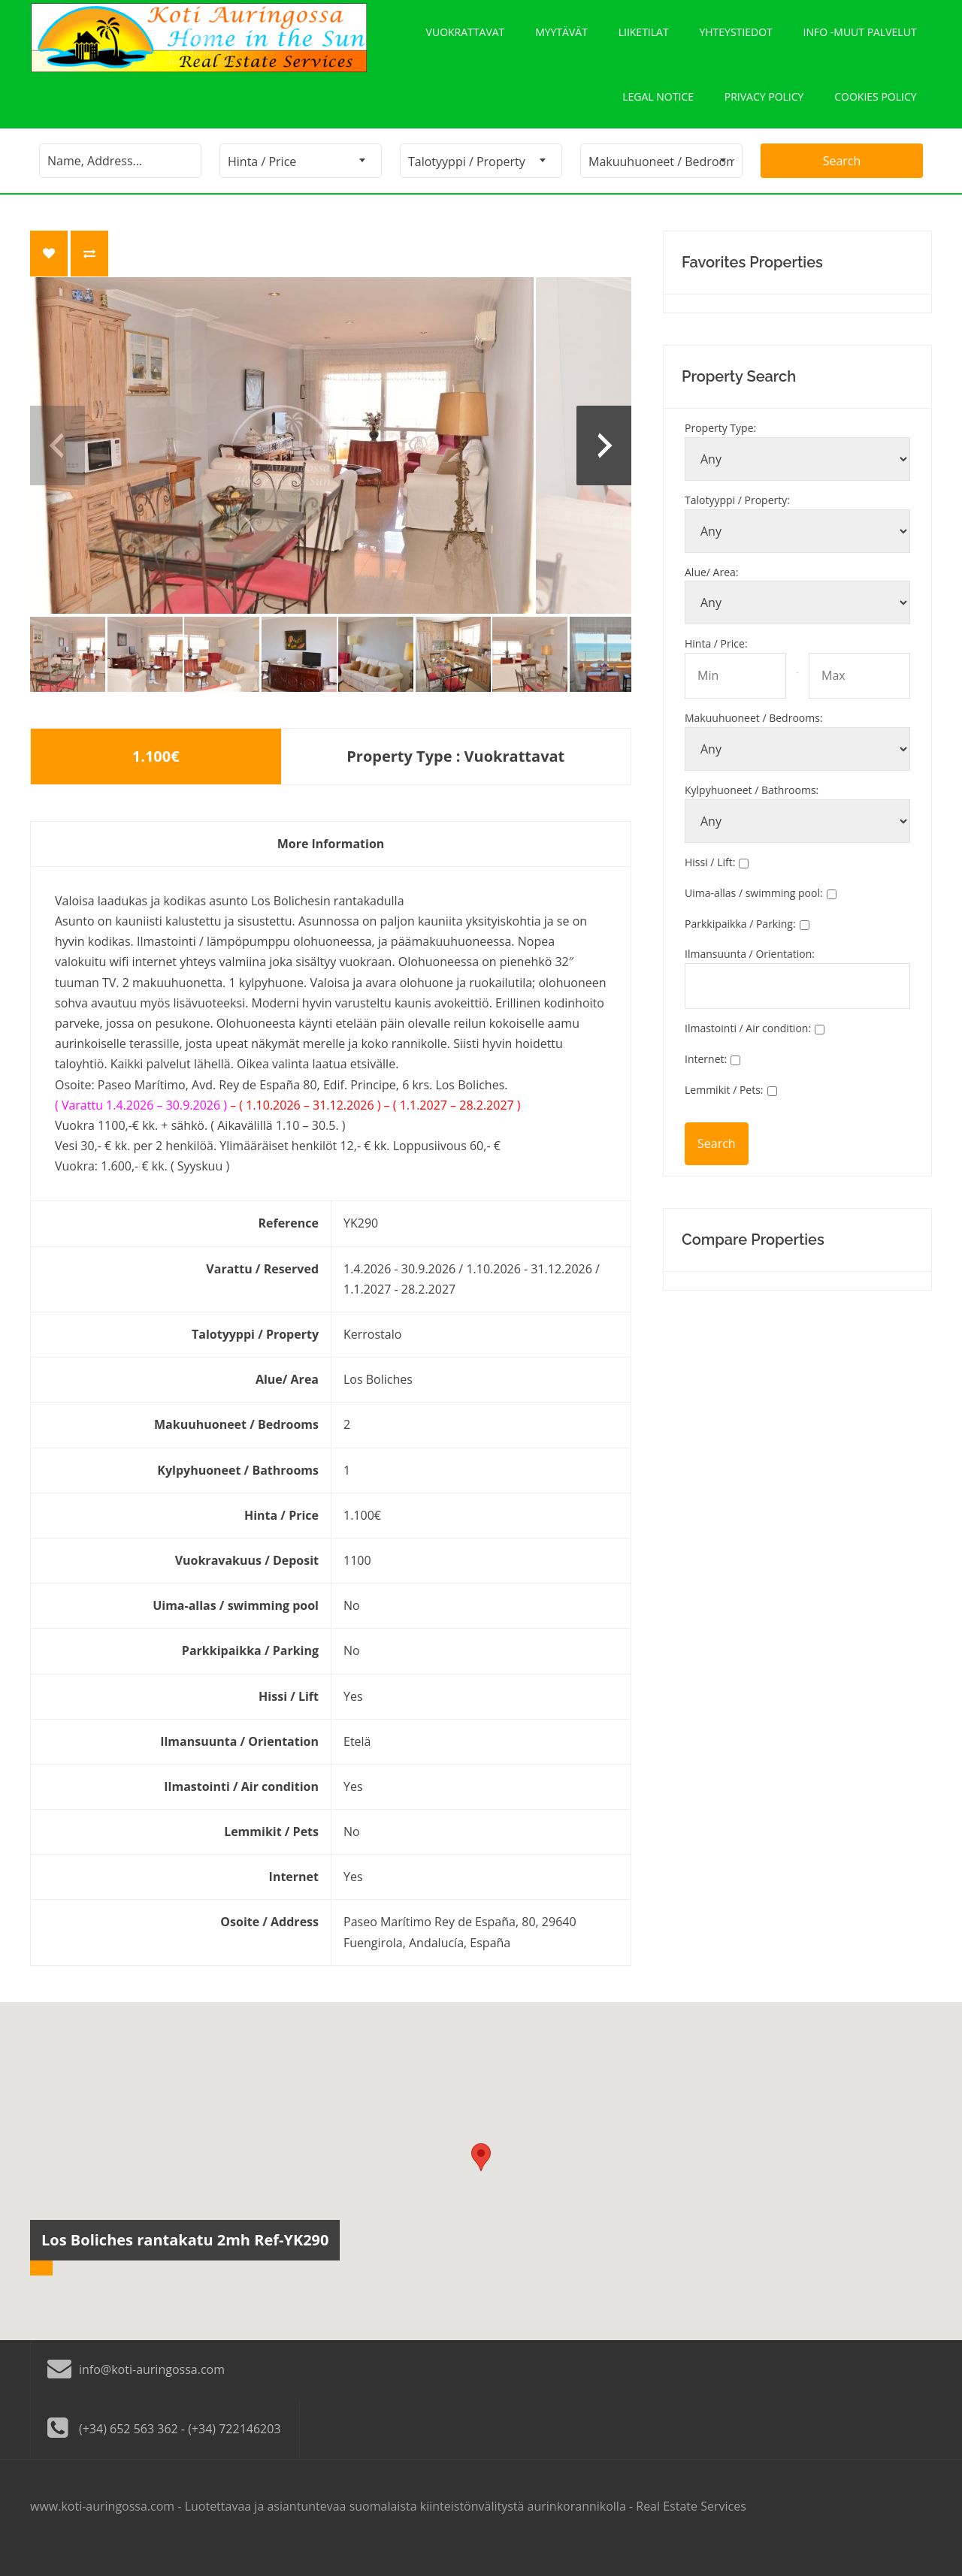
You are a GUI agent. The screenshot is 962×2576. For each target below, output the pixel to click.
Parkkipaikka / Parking (740, 947)
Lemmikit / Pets (724, 1113)
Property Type (720, 451)
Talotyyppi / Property (737, 523)
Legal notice (657, 114)
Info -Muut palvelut (860, 38)
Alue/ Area (712, 595)
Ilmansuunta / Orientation (750, 977)
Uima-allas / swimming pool (754, 916)
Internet (706, 1082)
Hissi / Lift (710, 885)
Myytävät (561, 38)
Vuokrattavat (464, 38)
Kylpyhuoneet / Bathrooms (751, 813)
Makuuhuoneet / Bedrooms (754, 741)
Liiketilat (644, 38)
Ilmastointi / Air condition (748, 1051)
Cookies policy (875, 114)
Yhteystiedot (736, 38)
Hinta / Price (716, 667)
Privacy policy (763, 114)
